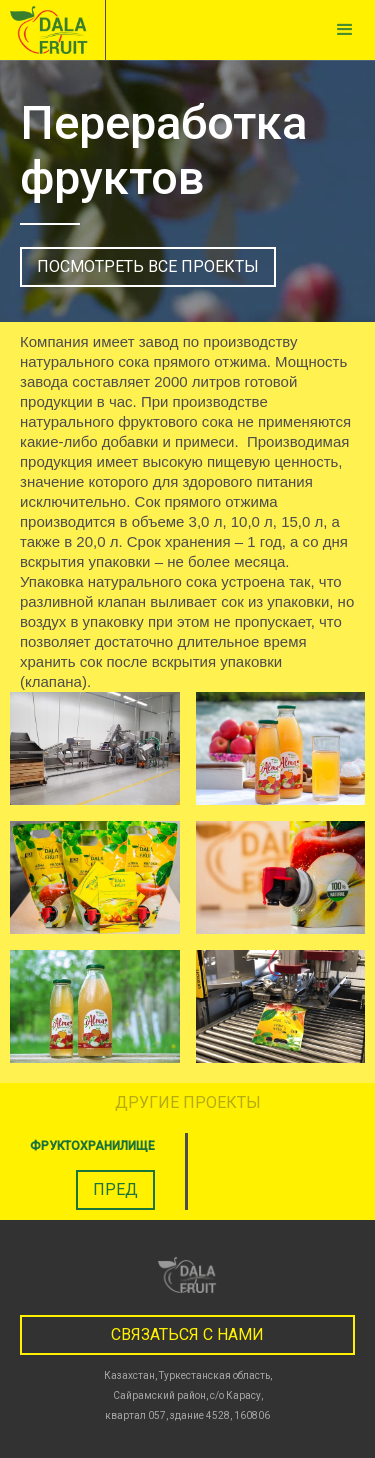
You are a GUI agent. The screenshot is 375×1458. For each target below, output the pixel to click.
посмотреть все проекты (148, 266)
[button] (345, 30)
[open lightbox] (95, 748)
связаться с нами (187, 1334)
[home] (53, 30)
